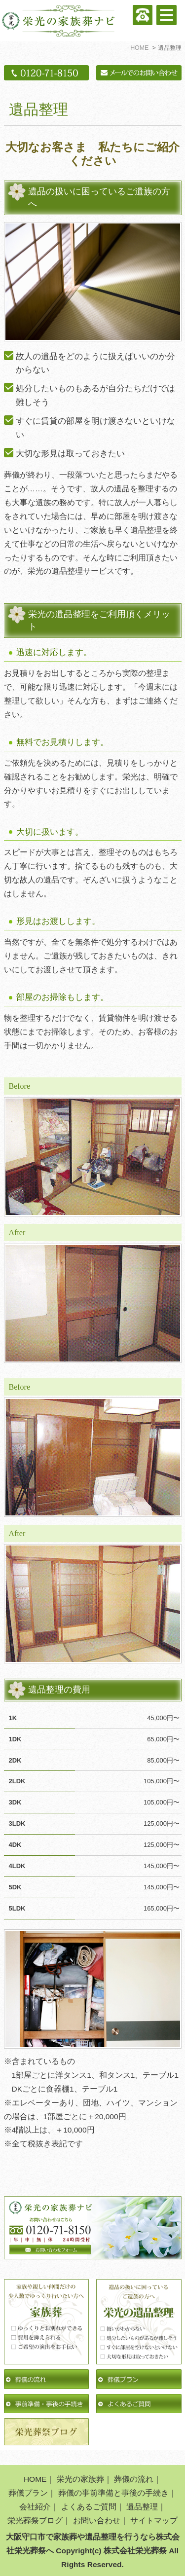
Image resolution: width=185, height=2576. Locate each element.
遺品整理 (142, 2506)
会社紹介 (35, 2506)
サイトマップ (154, 2520)
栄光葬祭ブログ (35, 2520)
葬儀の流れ (133, 2479)
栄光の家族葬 (80, 2479)
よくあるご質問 (88, 2506)
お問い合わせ (96, 2520)
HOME (35, 2479)
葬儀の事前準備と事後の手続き (113, 2493)
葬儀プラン (28, 2493)
